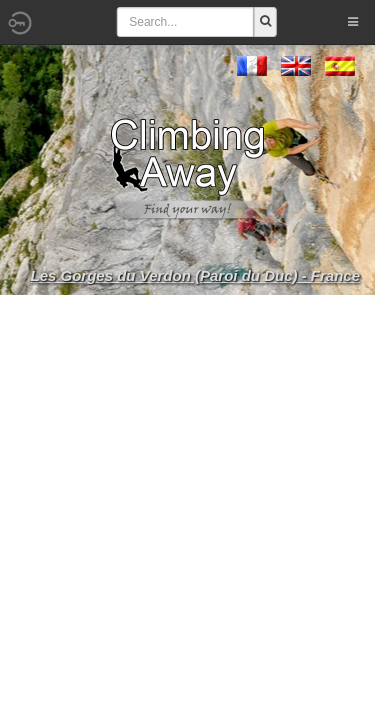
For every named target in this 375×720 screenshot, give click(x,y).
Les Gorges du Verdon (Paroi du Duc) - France (196, 275)
